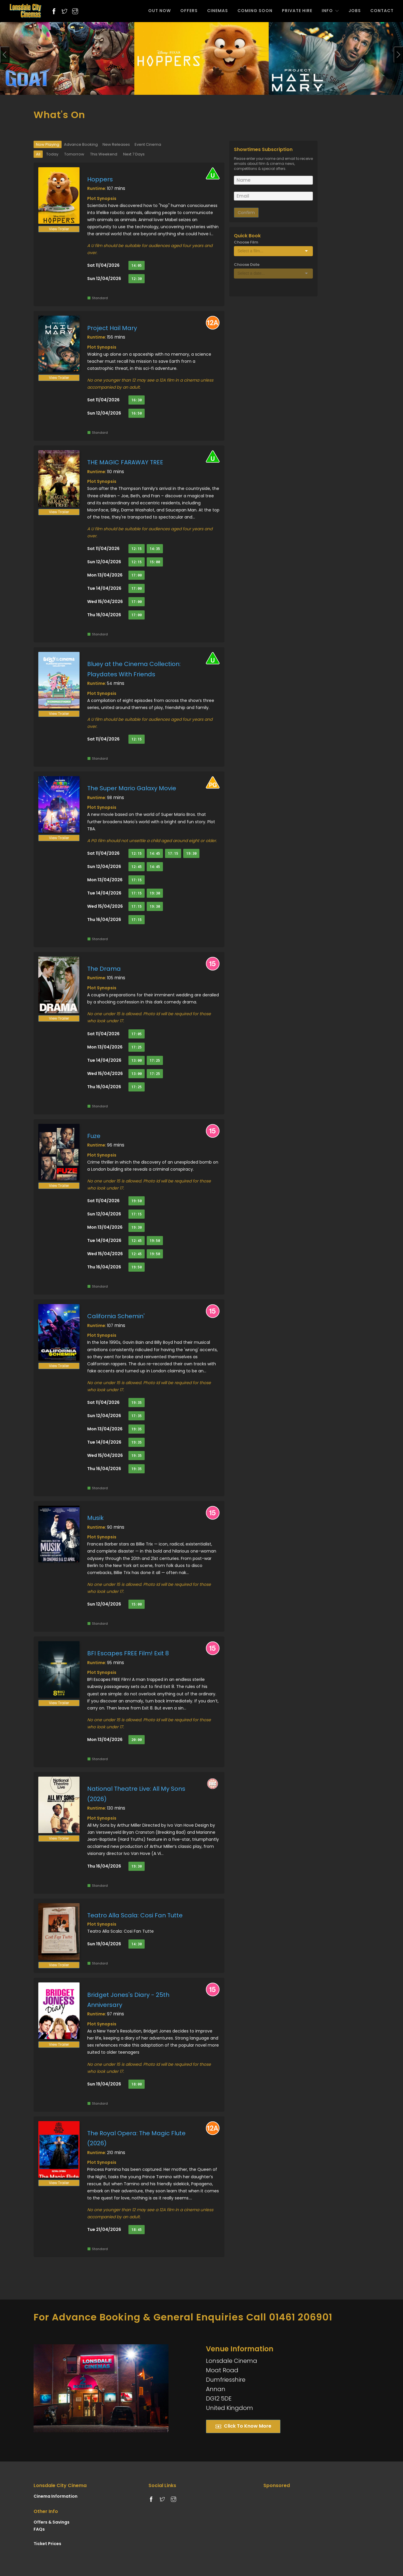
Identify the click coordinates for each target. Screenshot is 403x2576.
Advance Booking (81, 144)
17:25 (136, 1047)
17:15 (173, 853)
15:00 (155, 562)
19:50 (136, 1201)
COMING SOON (254, 11)
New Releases (116, 144)
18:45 (136, 2229)
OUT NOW (159, 11)
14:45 (155, 853)
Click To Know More (243, 2426)
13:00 (136, 1060)
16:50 (136, 413)
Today (52, 154)
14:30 (136, 1944)
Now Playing (47, 144)
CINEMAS (217, 11)
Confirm (246, 213)
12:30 (136, 278)
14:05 (136, 265)
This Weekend (103, 154)
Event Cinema (148, 144)
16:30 (136, 400)
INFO (330, 10)
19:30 (191, 853)
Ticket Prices (47, 2544)
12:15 (136, 548)
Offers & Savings (52, 2522)
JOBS (355, 11)
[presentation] (4, 55)
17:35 (136, 1416)
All (38, 154)
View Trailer (59, 228)
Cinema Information (55, 2496)
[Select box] (273, 251)
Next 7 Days (134, 154)
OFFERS (189, 11)
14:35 (155, 548)
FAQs (39, 2529)
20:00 (136, 1739)
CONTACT (382, 11)
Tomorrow (74, 154)
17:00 (136, 575)
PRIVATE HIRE (297, 11)
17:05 (136, 1034)
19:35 (136, 1402)
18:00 (136, 2084)
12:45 (136, 866)
